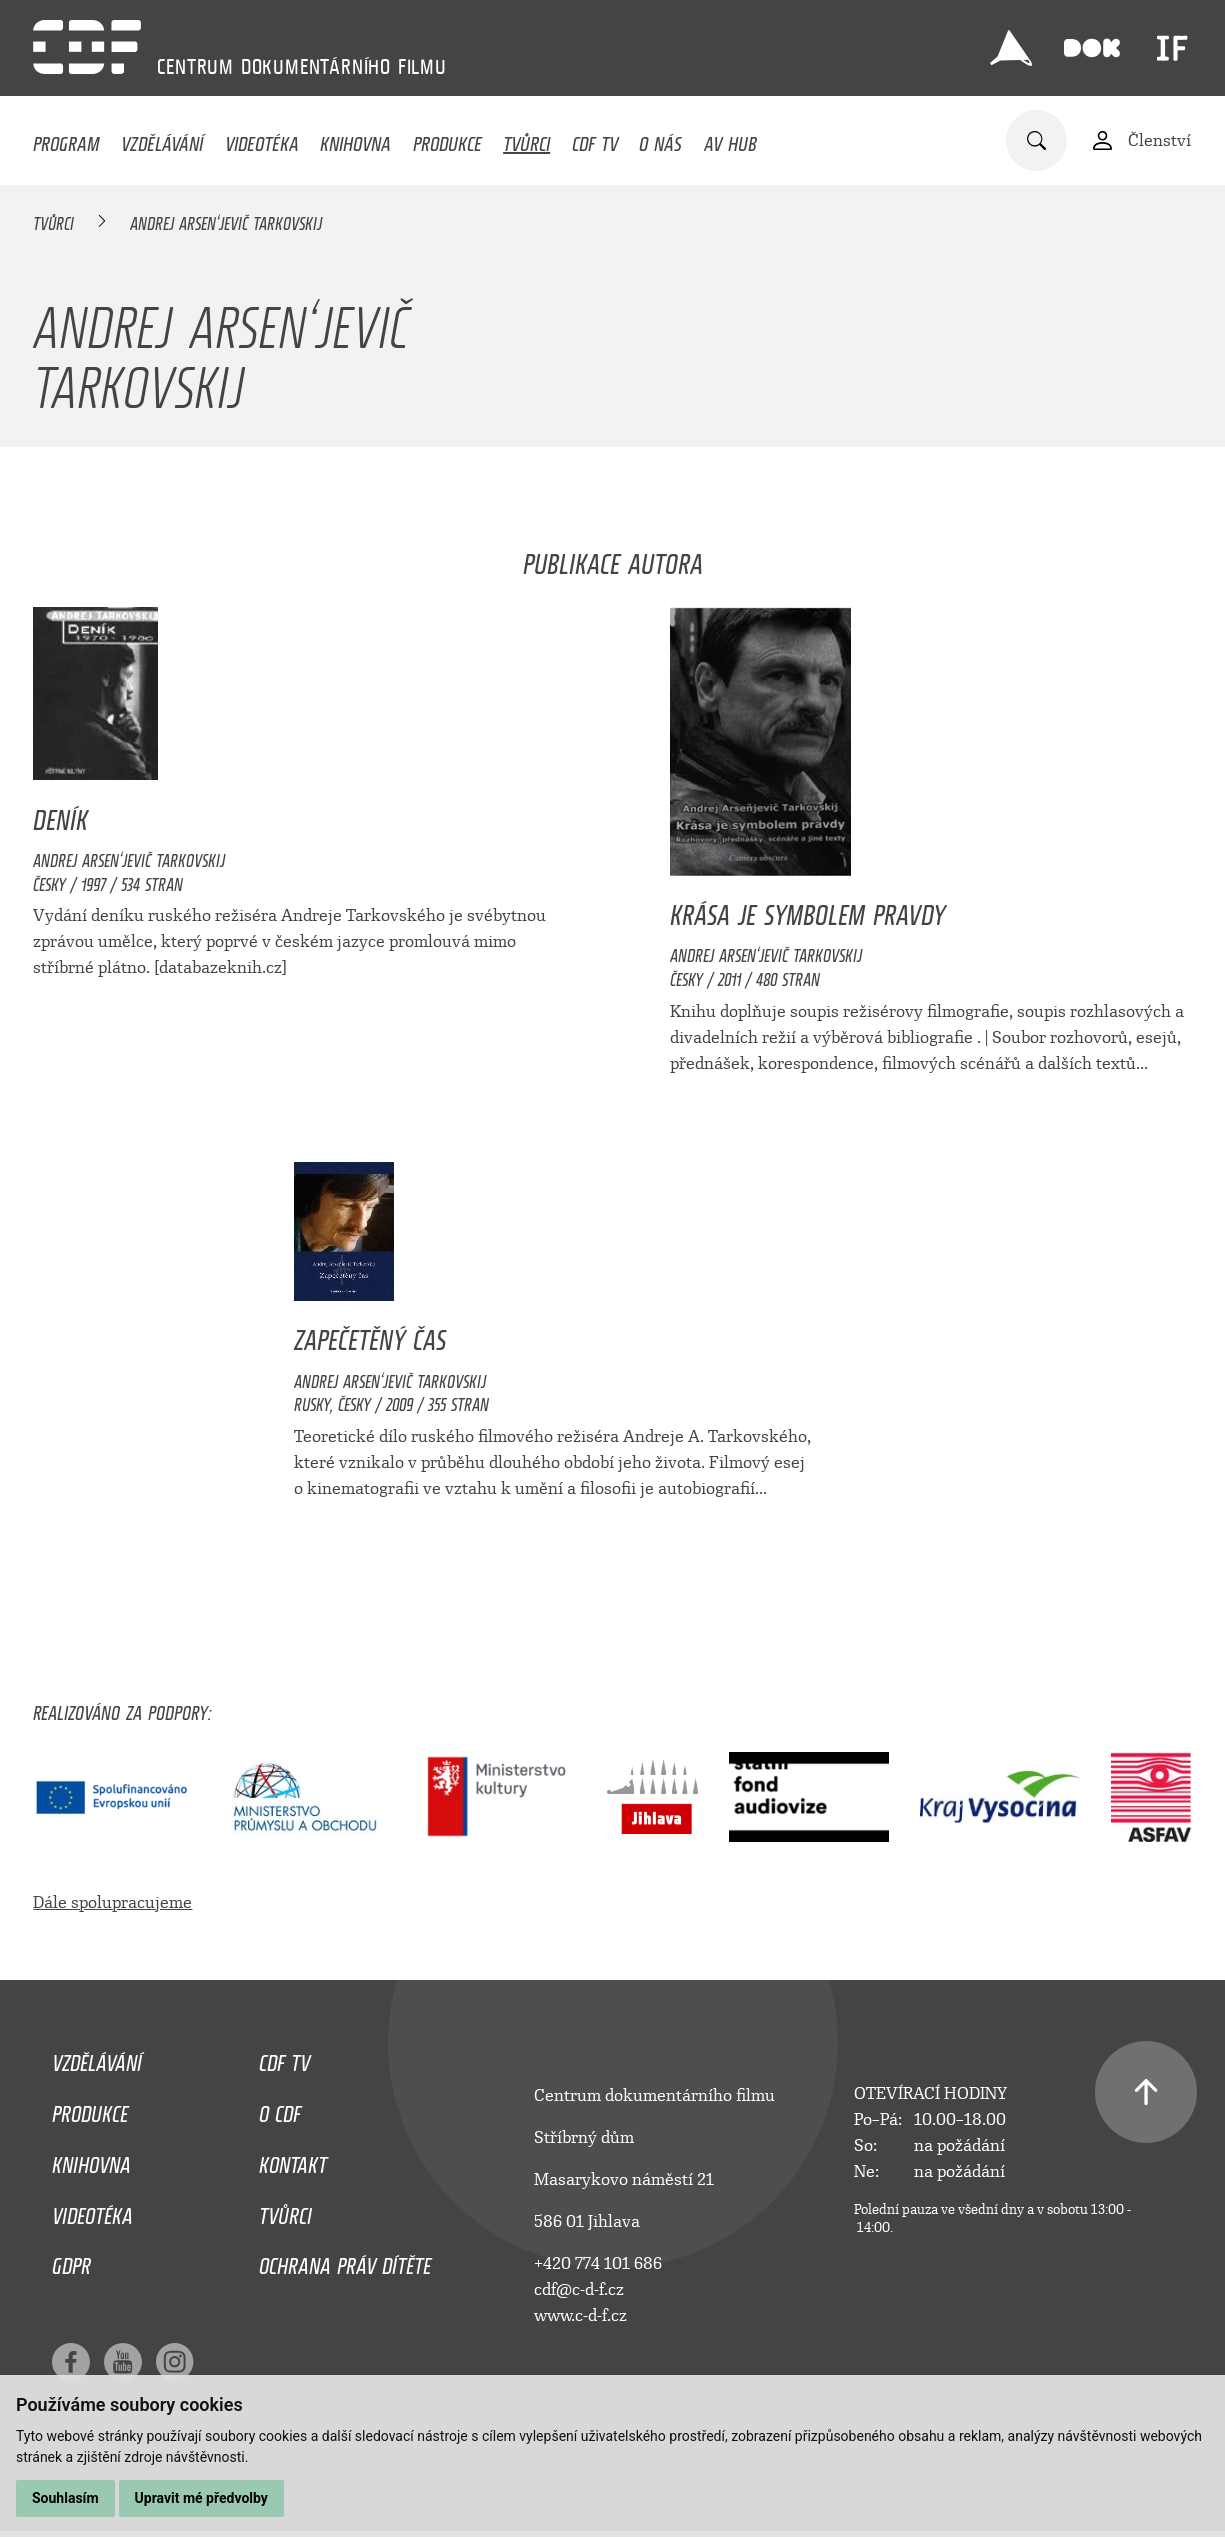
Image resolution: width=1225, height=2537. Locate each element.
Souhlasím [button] (65, 2498)
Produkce (447, 139)
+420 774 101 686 (598, 2263)
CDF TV (595, 139)
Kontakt (293, 2160)
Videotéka (262, 139)
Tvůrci (526, 139)
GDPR (71, 2261)
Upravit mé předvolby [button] (201, 2498)
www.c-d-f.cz (580, 2315)
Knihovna (355, 139)
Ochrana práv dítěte (345, 2261)
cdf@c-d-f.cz (579, 2289)
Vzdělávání (162, 139)
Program (66, 139)
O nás (660, 139)
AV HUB (730, 139)
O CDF (280, 2109)
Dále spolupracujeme (112, 1902)
